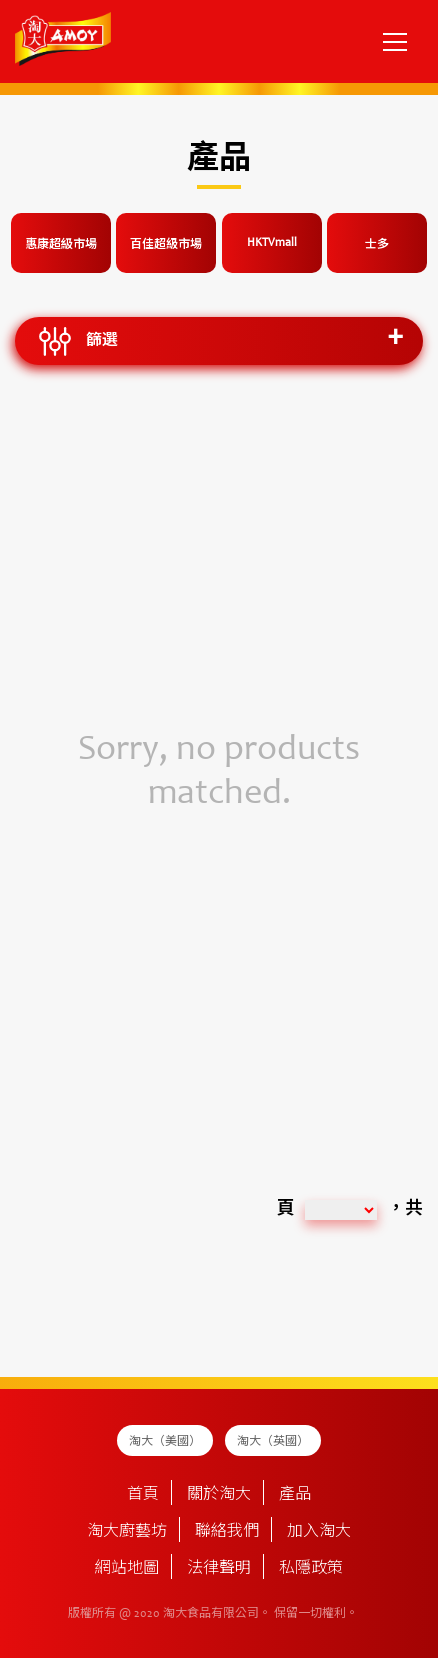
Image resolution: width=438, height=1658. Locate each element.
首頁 (143, 1495)
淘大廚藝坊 (127, 1532)
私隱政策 (311, 1569)
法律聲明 (219, 1569)
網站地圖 (127, 1569)
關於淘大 (219, 1495)
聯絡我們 (227, 1532)
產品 (295, 1495)
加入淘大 (319, 1532)
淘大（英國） (273, 1442)
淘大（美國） (165, 1442)
